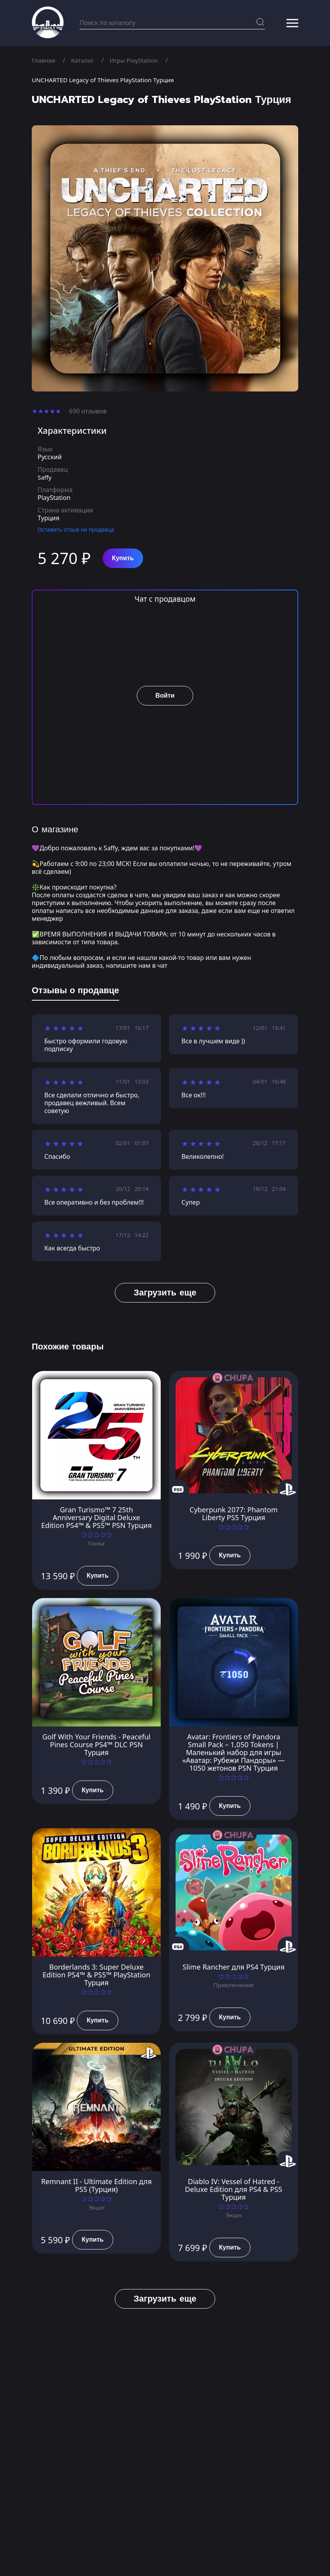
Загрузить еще (165, 1292)
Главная (44, 60)
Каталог (84, 60)
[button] (292, 23)
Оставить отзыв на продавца (76, 529)
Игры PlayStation (137, 60)
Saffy (45, 477)
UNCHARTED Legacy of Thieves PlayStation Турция (106, 80)
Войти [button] (165, 695)
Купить (123, 558)
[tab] (75, 992)
